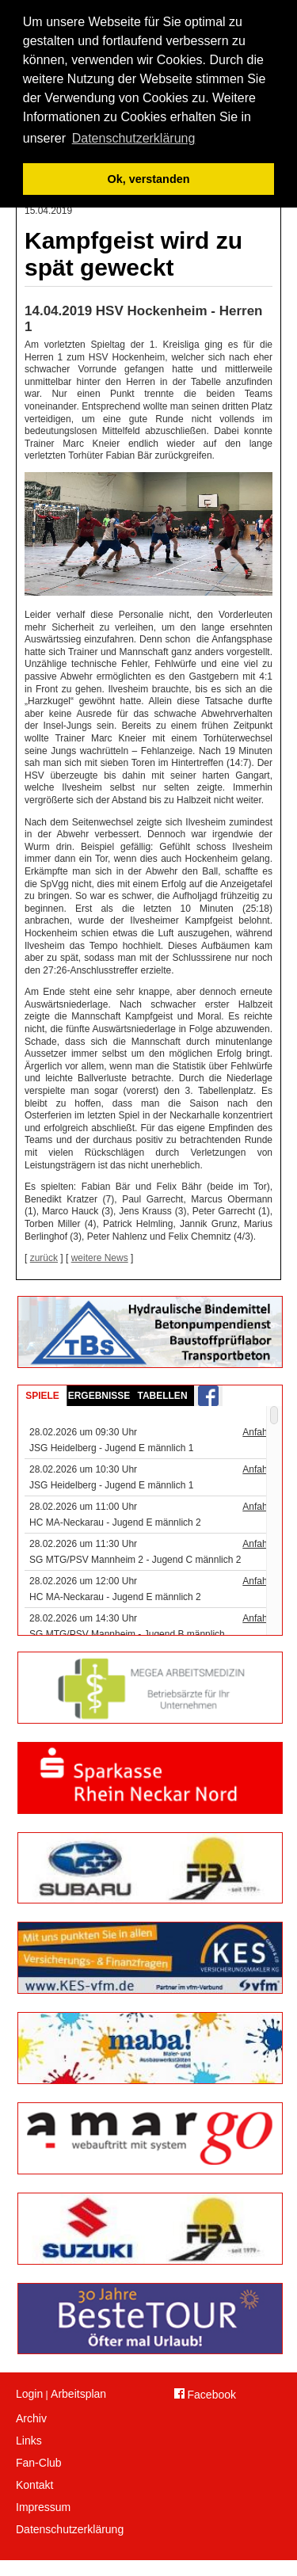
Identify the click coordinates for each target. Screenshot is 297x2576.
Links (29, 2440)
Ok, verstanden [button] (149, 179)
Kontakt (34, 2485)
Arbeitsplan (78, 2393)
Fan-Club (39, 2462)
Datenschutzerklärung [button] (134, 138)
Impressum (43, 2507)
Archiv (31, 2418)
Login (29, 2393)
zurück (44, 1257)
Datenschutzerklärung (69, 2529)
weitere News (99, 1257)
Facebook (205, 2394)
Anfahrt (257, 1432)
